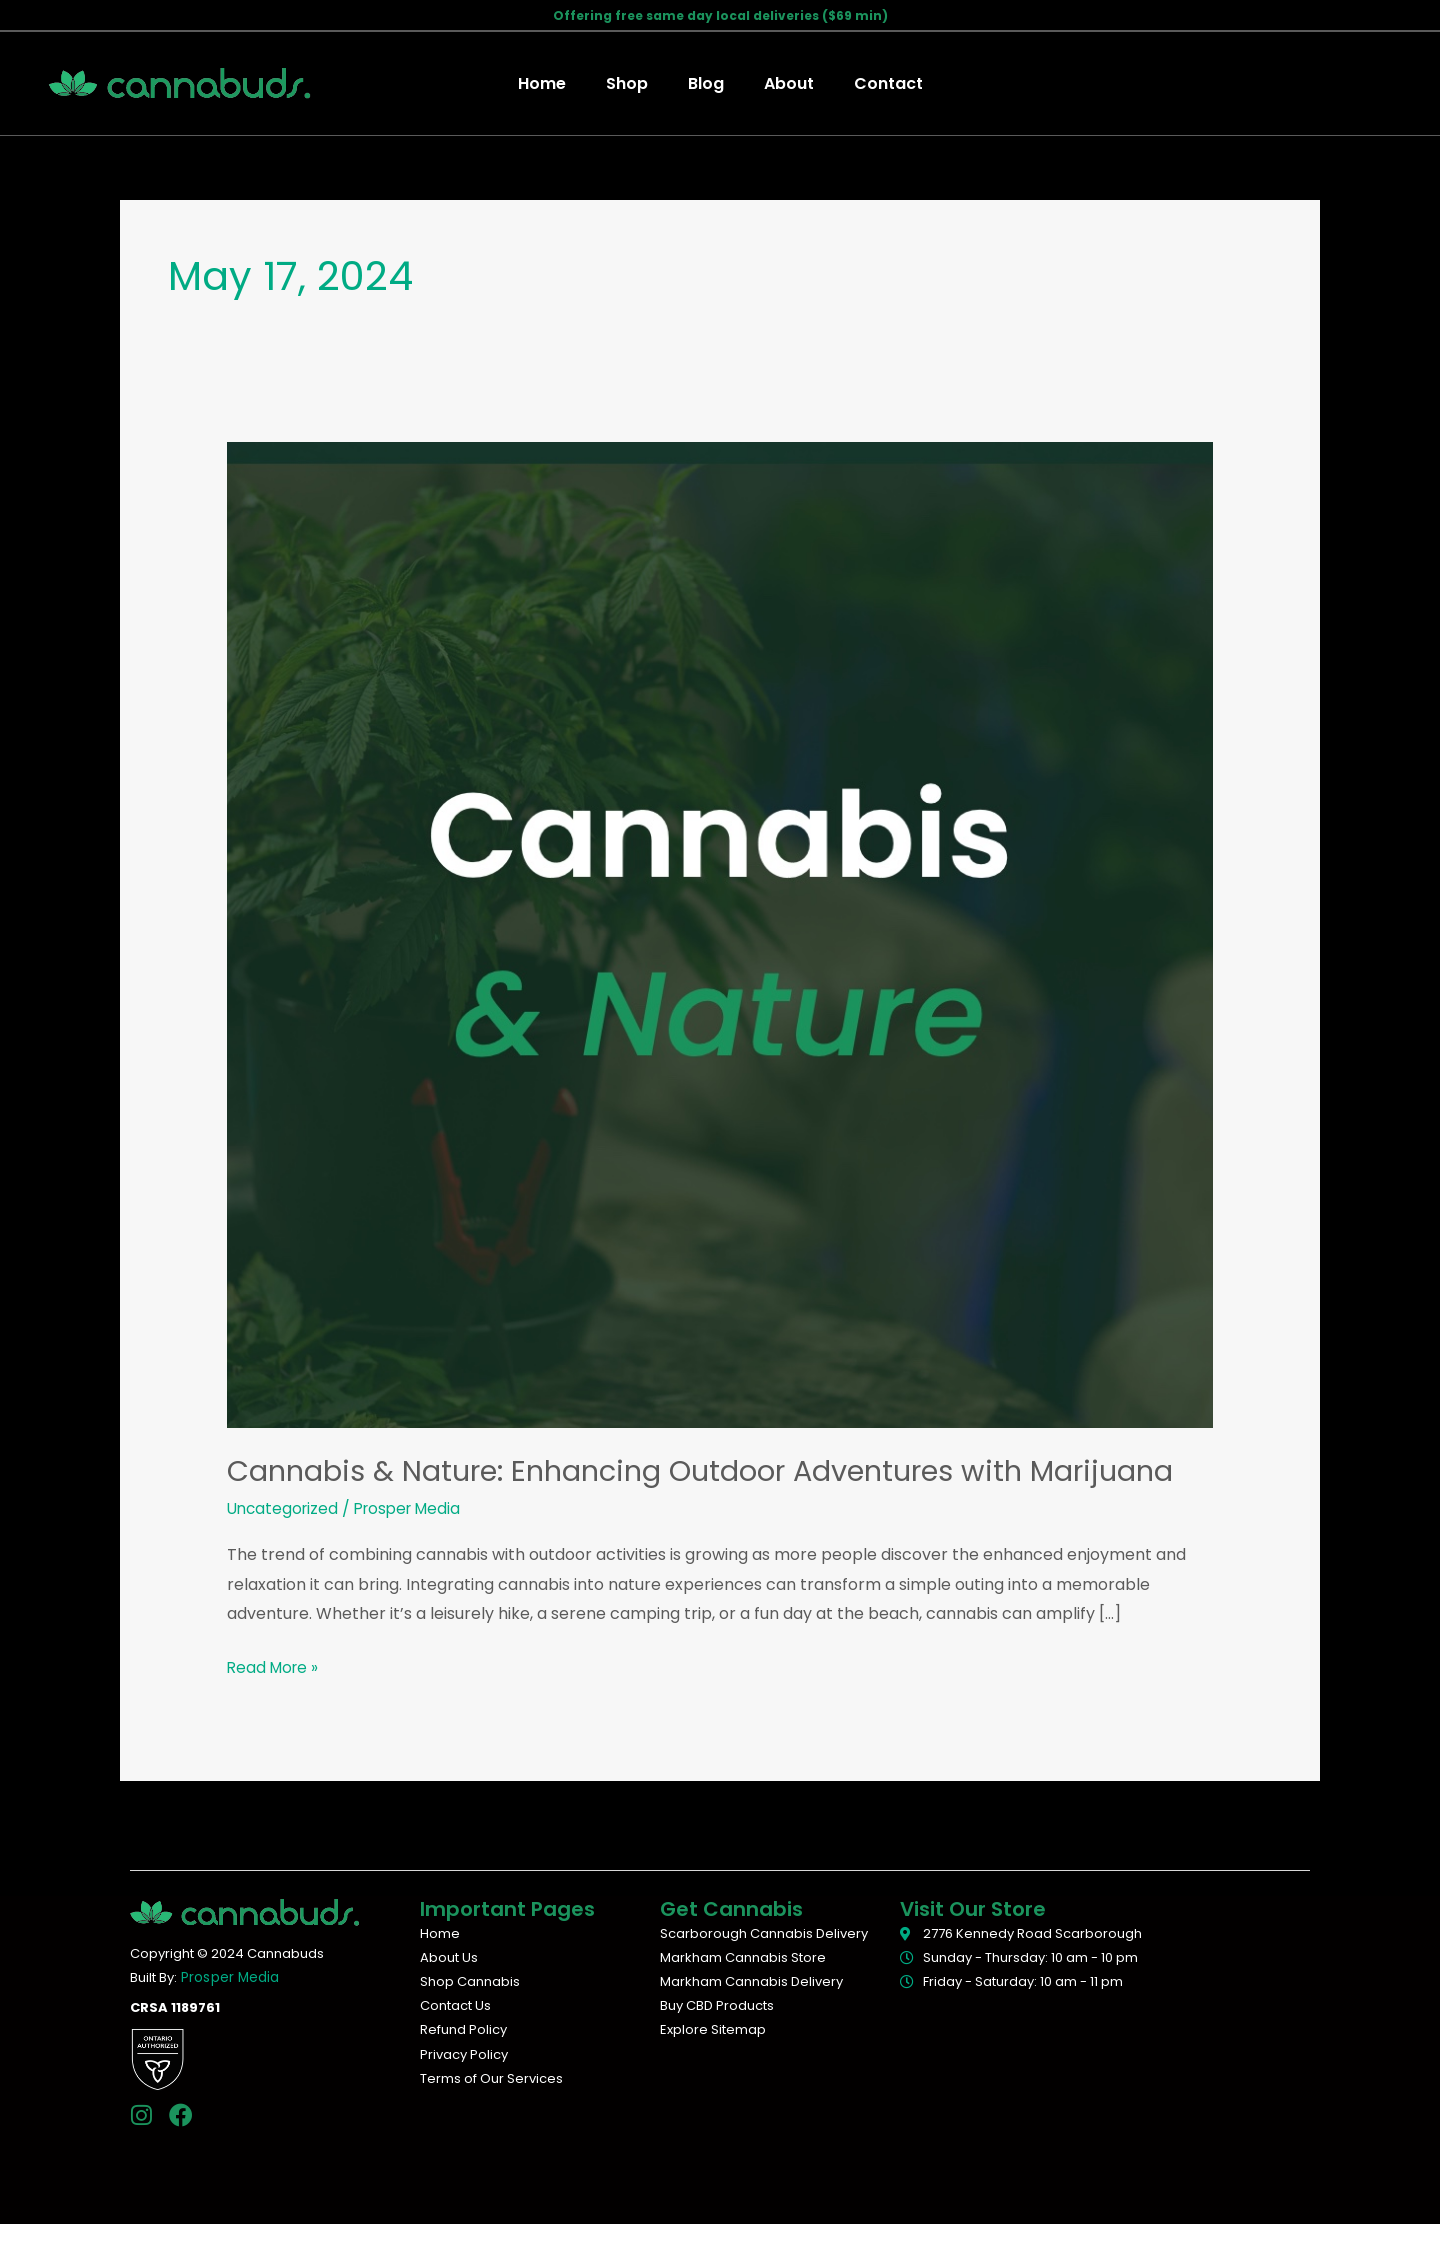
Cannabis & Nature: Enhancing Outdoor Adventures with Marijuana (643, 1490)
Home (558, 83)
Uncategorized (285, 1547)
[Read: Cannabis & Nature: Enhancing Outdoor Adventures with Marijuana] (720, 934)
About (781, 83)
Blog (706, 83)
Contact (872, 83)
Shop (635, 83)
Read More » (275, 1705)
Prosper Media (229, 2016)
